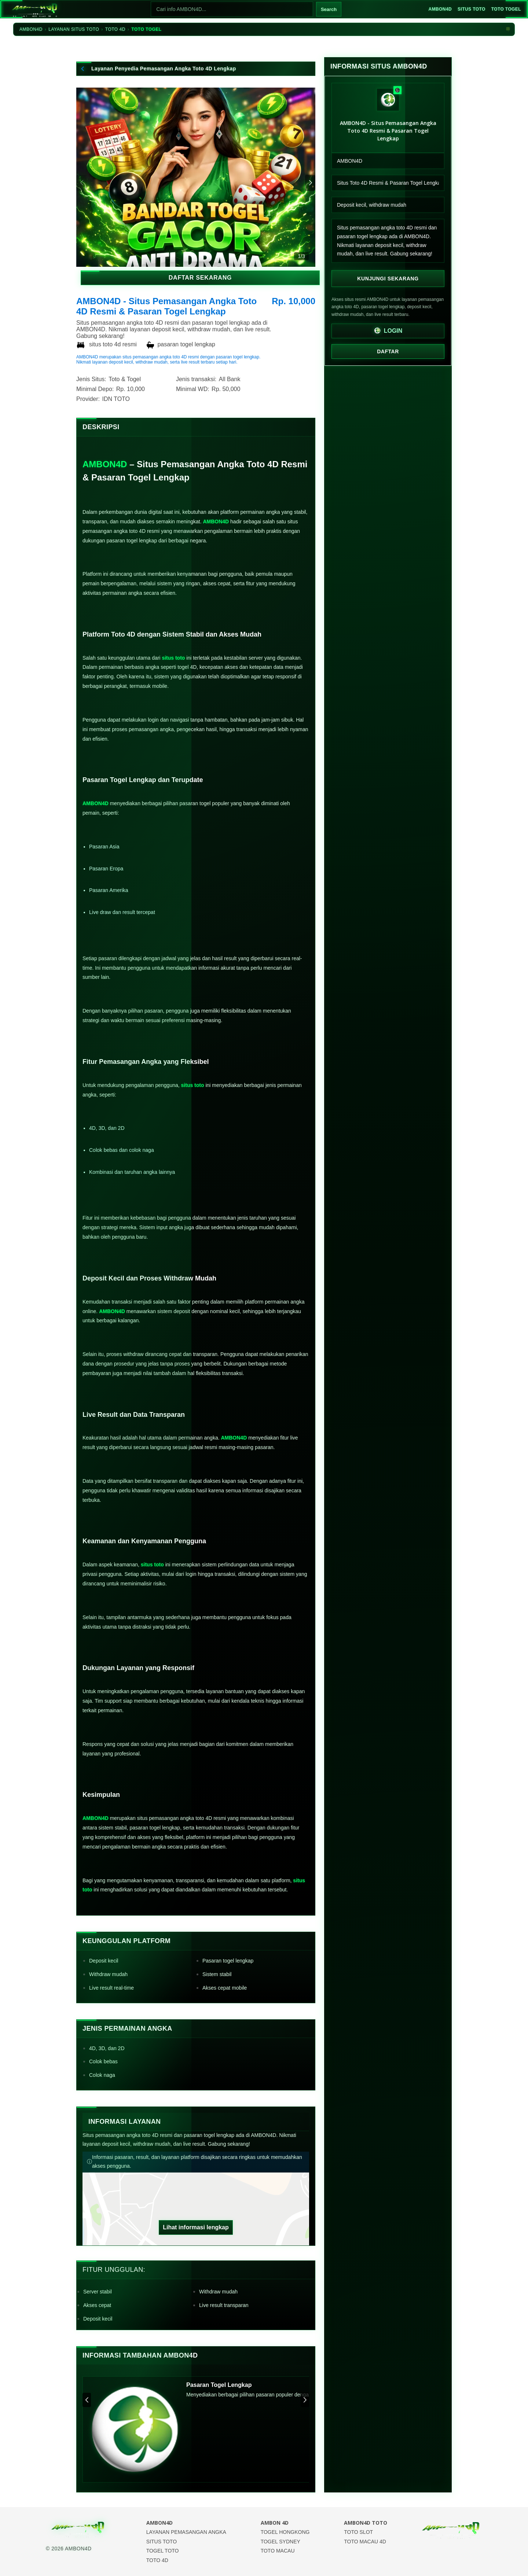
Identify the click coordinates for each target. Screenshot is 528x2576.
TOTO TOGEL (505, 9)
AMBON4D (434, 9)
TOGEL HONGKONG (285, 2532)
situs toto (173, 658)
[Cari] (227, 9)
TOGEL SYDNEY (280, 2541)
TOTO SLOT (358, 2532)
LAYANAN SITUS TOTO (73, 29)
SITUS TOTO (468, 9)
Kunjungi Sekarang (388, 278)
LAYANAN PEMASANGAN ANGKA (186, 2532)
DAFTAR (387, 351)
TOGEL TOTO (162, 2551)
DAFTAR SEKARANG (196, 282)
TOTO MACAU (278, 2551)
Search (324, 9)
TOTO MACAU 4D (365, 2541)
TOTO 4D (115, 29)
